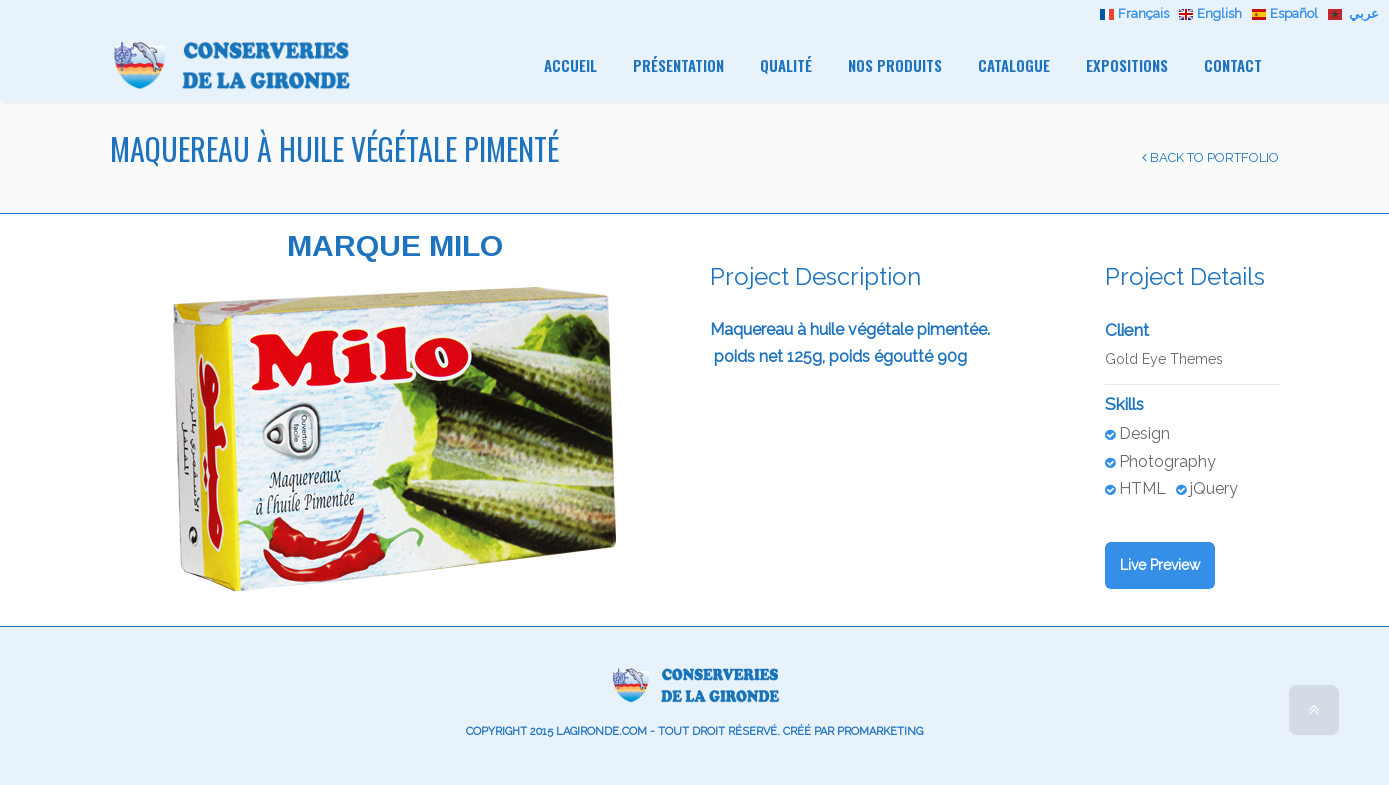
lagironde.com (601, 731)
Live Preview (1160, 565)
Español (1287, 13)
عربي (1353, 13)
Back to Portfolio (1210, 157)
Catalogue (1014, 65)
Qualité (786, 65)
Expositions (1127, 65)
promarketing (880, 731)
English (1213, 13)
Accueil (570, 65)
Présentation (678, 65)
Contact (1233, 65)
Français (1137, 13)
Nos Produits (895, 65)
